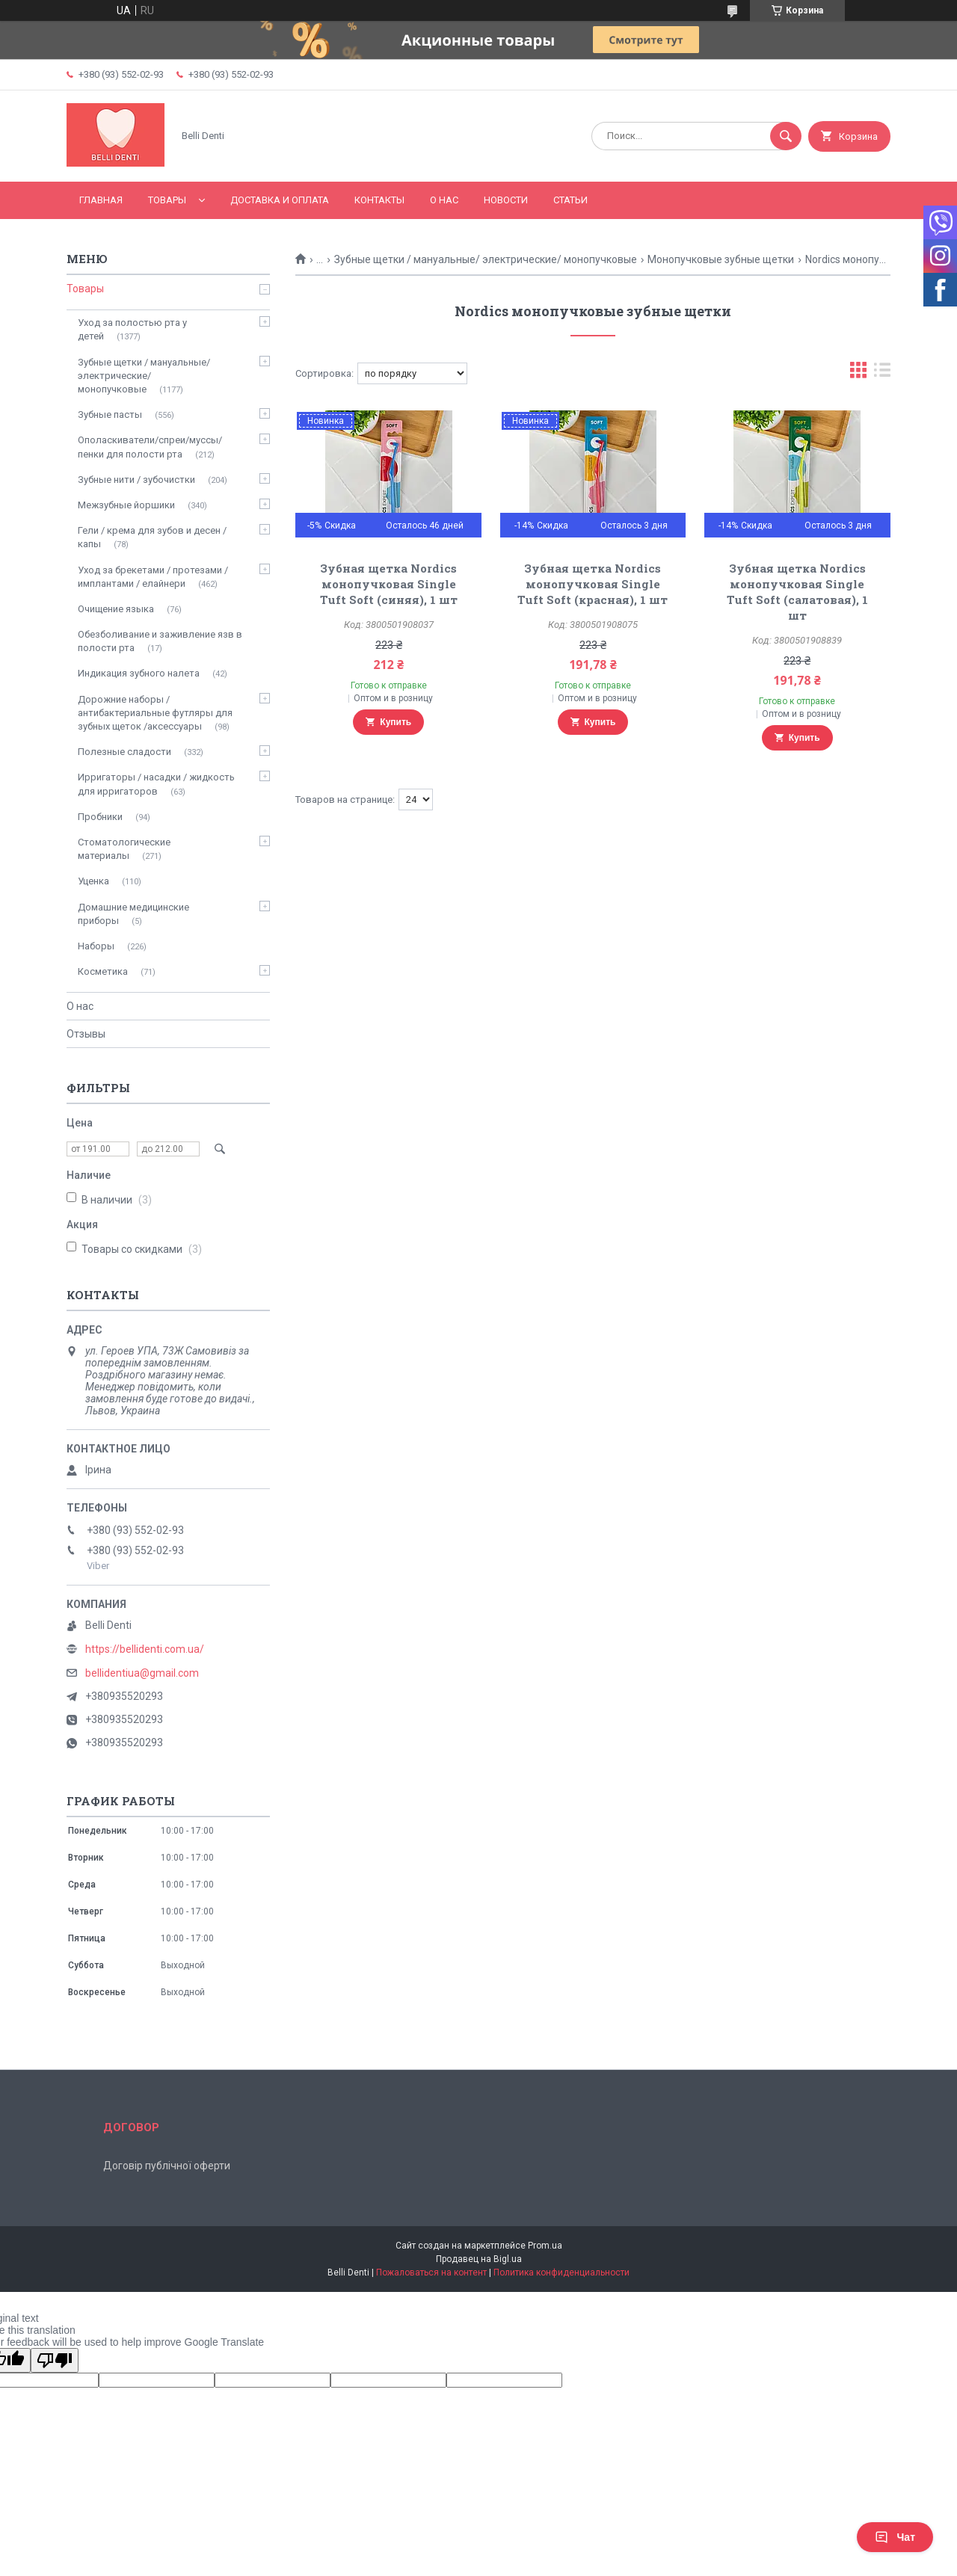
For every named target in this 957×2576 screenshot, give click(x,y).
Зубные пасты (110, 414)
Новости (506, 200)
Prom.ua (545, 2245)
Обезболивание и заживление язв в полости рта (160, 641)
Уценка (93, 881)
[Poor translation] (55, 2360)
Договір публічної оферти (166, 2166)
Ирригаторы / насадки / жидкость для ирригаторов (156, 783)
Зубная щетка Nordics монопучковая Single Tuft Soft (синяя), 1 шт (389, 584)
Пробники (100, 816)
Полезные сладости (124, 751)
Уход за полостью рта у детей (132, 329)
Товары (167, 200)
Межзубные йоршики (126, 505)
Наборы (96, 946)
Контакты (379, 200)
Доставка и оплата (279, 200)
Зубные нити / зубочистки (136, 479)
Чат (895, 2537)
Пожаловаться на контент (431, 2272)
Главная (101, 200)
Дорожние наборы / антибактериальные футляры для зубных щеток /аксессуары (155, 713)
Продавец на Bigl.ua (479, 2259)
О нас (444, 200)
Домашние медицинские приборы (133, 914)
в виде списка (882, 373)
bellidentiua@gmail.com (142, 1673)
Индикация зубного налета (139, 673)
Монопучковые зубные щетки (720, 259)
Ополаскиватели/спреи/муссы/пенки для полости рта (150, 446)
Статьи (570, 200)
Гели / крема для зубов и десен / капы (152, 537)
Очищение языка (116, 608)
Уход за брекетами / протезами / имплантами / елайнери (153, 576)
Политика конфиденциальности (561, 2272)
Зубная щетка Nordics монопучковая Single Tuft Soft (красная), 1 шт (592, 584)
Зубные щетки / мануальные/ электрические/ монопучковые (485, 259)
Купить (395, 722)
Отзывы (86, 1034)
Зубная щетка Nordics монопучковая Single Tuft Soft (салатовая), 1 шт (797, 592)
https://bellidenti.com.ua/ (144, 1649)
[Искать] (785, 136)
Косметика (103, 971)
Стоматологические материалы (124, 848)
